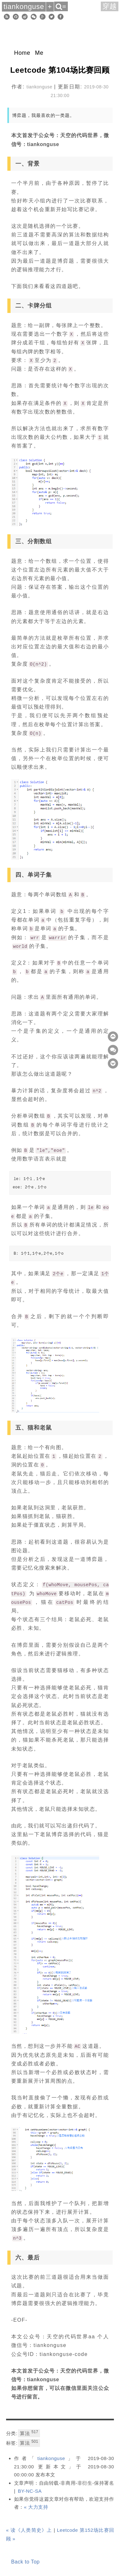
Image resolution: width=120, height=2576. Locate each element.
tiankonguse (51, 2458)
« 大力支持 (36, 2507)
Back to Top (25, 2561)
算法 (29, 2433)
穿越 (109, 6)
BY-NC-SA (30, 2491)
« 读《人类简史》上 (29, 2530)
